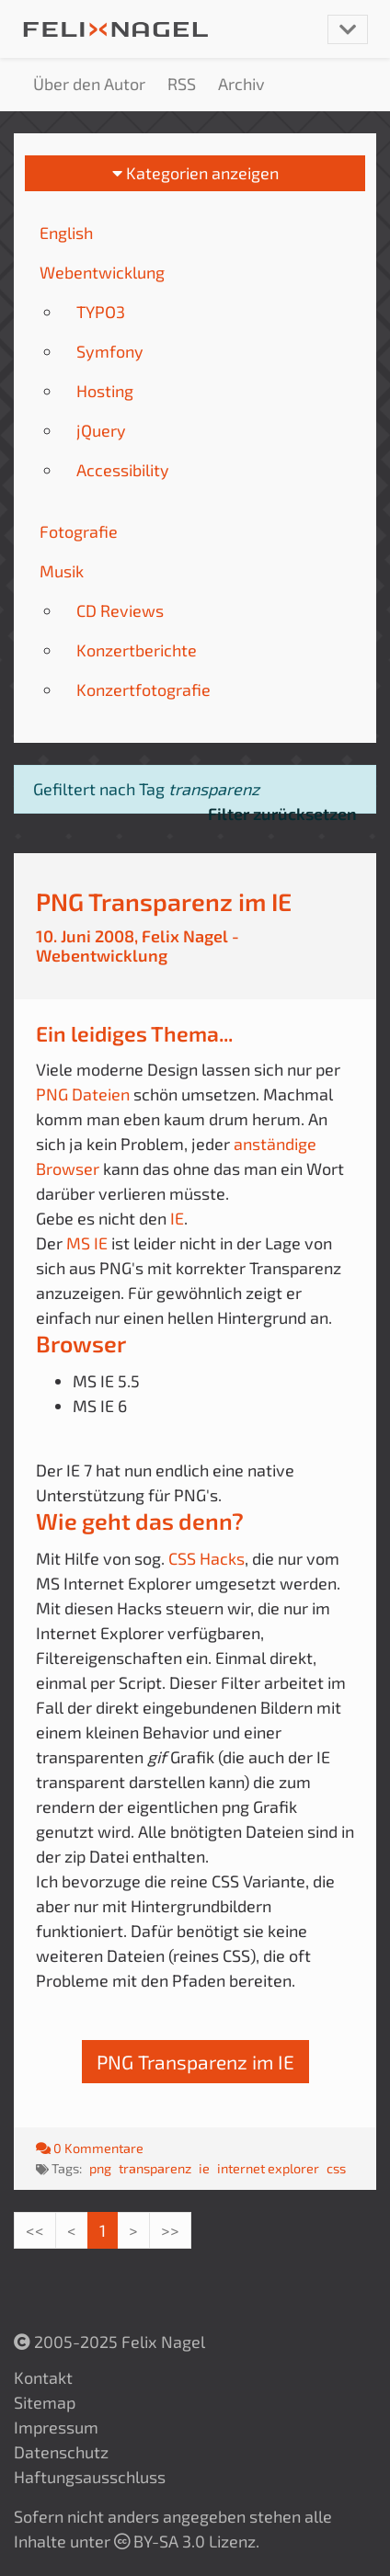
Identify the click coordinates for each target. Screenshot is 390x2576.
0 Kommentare (89, 2148)
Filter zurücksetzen (282, 814)
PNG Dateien (83, 1094)
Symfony (109, 351)
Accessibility (122, 470)
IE (177, 1218)
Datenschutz (61, 2452)
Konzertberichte (136, 650)
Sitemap (44, 2402)
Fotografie (79, 531)
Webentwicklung (102, 272)
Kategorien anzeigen (195, 173)
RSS (181, 84)
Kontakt (43, 2377)
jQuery (101, 430)
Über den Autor (89, 84)
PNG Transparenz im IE (164, 901)
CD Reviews (120, 610)
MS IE (87, 1243)
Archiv (241, 84)
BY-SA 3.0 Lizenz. (186, 2541)
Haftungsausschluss (90, 2477)
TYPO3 (100, 312)
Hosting (104, 391)
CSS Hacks (206, 1558)
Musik (62, 571)
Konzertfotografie (143, 689)
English (66, 232)
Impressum (56, 2427)
